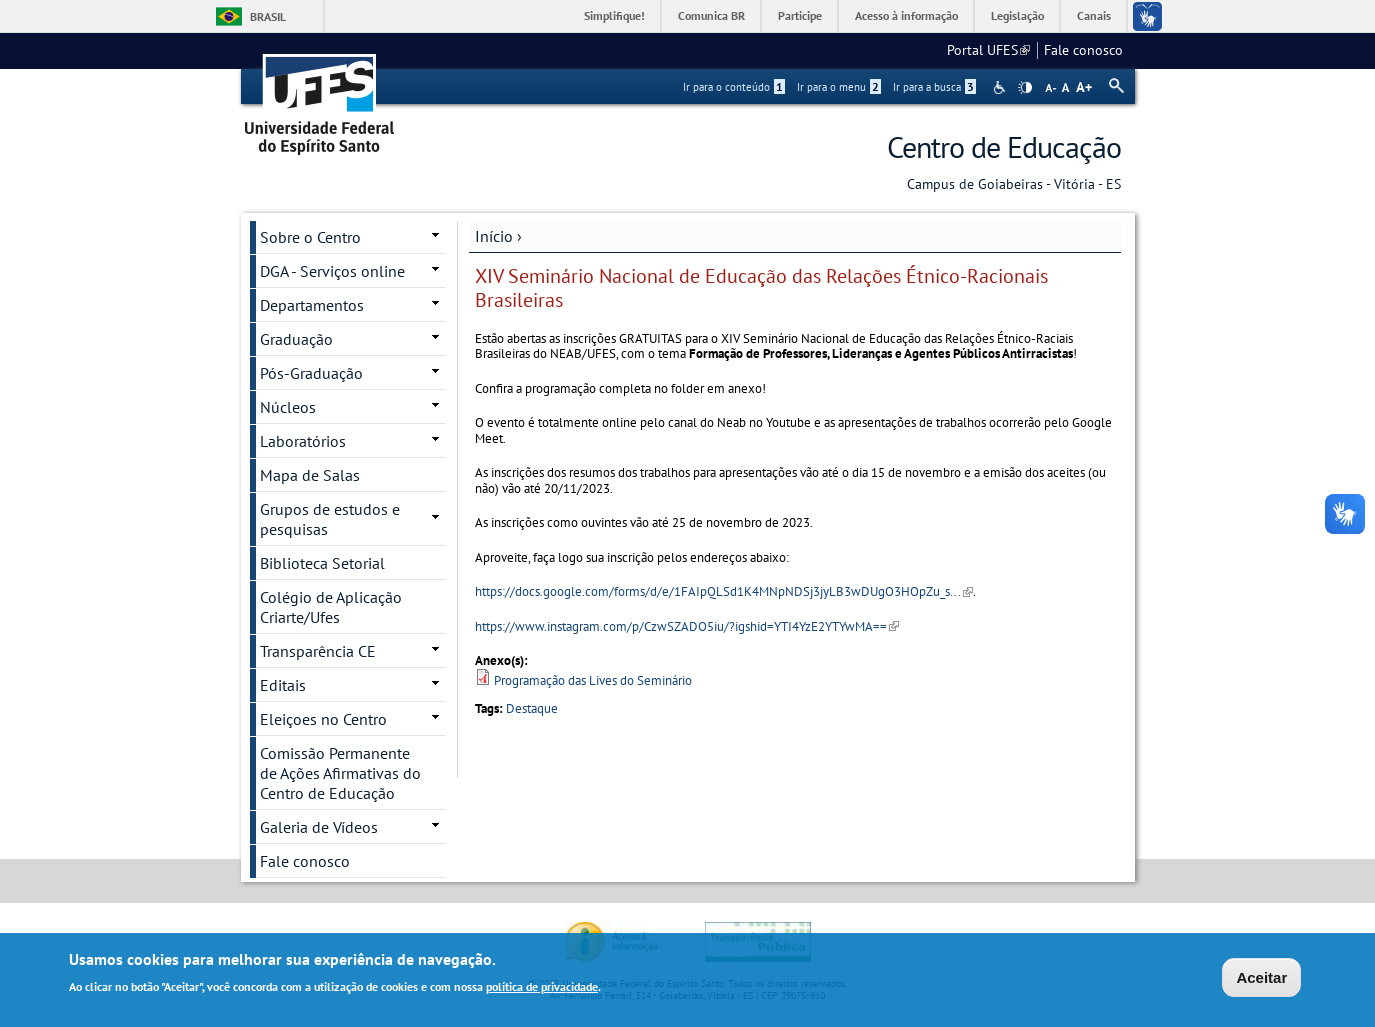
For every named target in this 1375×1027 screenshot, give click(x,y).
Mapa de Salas (310, 475)
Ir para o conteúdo (734, 87)
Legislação (1017, 15)
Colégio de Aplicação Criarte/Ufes (331, 607)
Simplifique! (614, 15)
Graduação (296, 339)
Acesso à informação (906, 15)
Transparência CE (318, 651)
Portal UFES (988, 50)
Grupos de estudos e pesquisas (330, 519)
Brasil (268, 16)
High (1025, 88)
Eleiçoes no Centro (323, 719)
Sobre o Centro (310, 237)
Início (494, 236)
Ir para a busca (934, 87)
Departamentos (312, 305)
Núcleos (288, 407)
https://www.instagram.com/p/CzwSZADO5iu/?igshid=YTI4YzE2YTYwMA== (687, 626)
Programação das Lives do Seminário (593, 680)
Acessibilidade (1001, 87)
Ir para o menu (839, 87)
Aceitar (1261, 979)
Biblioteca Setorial (322, 563)
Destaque (532, 708)
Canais (1094, 15)
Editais (283, 685)
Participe (800, 15)
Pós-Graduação (311, 373)
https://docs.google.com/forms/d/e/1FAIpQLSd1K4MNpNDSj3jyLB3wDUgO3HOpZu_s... (724, 591)
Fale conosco (1083, 50)
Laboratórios (303, 441)
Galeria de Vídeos (319, 827)
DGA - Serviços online (332, 271)
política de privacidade (542, 987)
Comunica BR (711, 15)
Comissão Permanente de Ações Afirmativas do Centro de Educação (340, 773)
